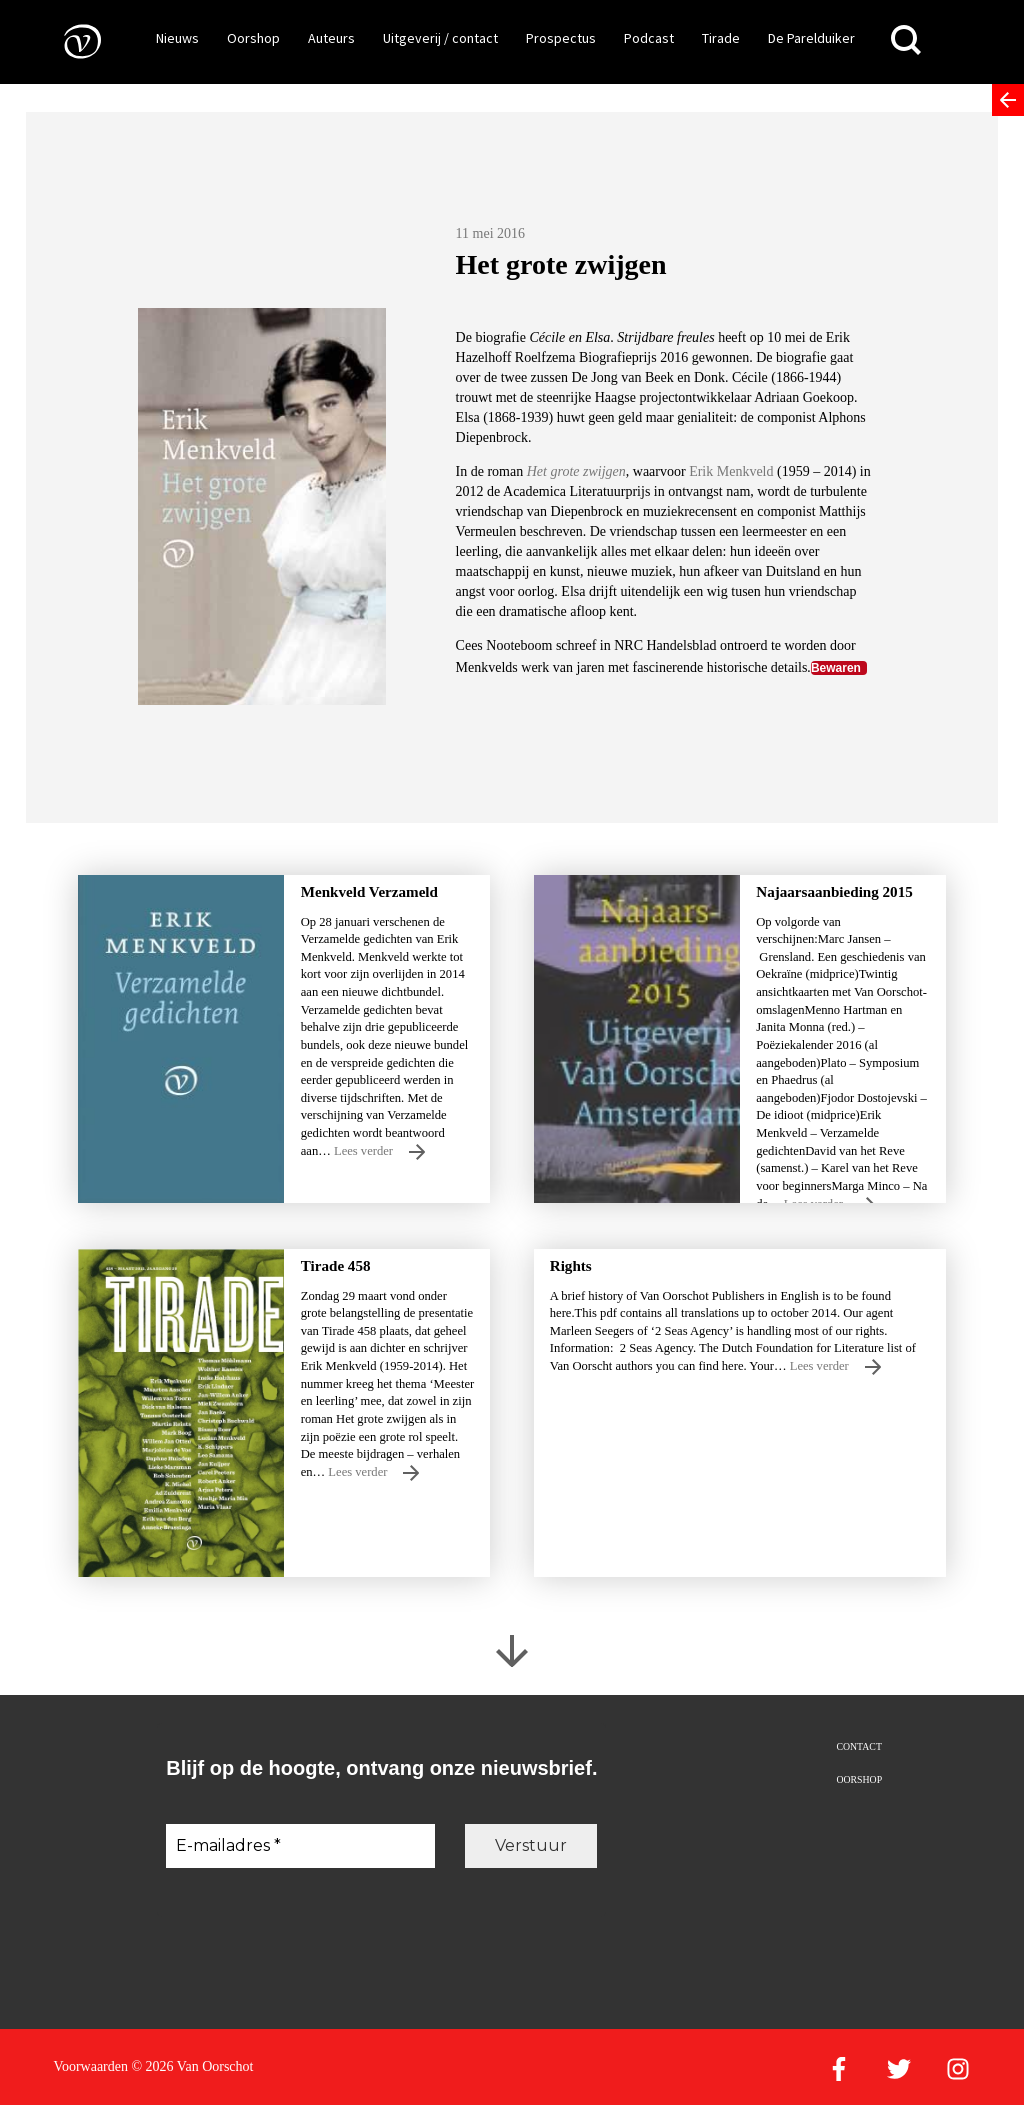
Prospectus (561, 38)
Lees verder (379, 1152)
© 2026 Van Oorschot (192, 2066)
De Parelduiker (811, 38)
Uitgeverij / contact (440, 38)
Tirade (721, 38)
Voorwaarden (91, 2066)
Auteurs (331, 38)
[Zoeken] (906, 40)
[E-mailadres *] (300, 1846)
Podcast (649, 38)
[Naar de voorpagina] (68, 40)
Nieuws (177, 38)
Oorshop (253, 38)
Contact (858, 1746)
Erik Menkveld (733, 471)
